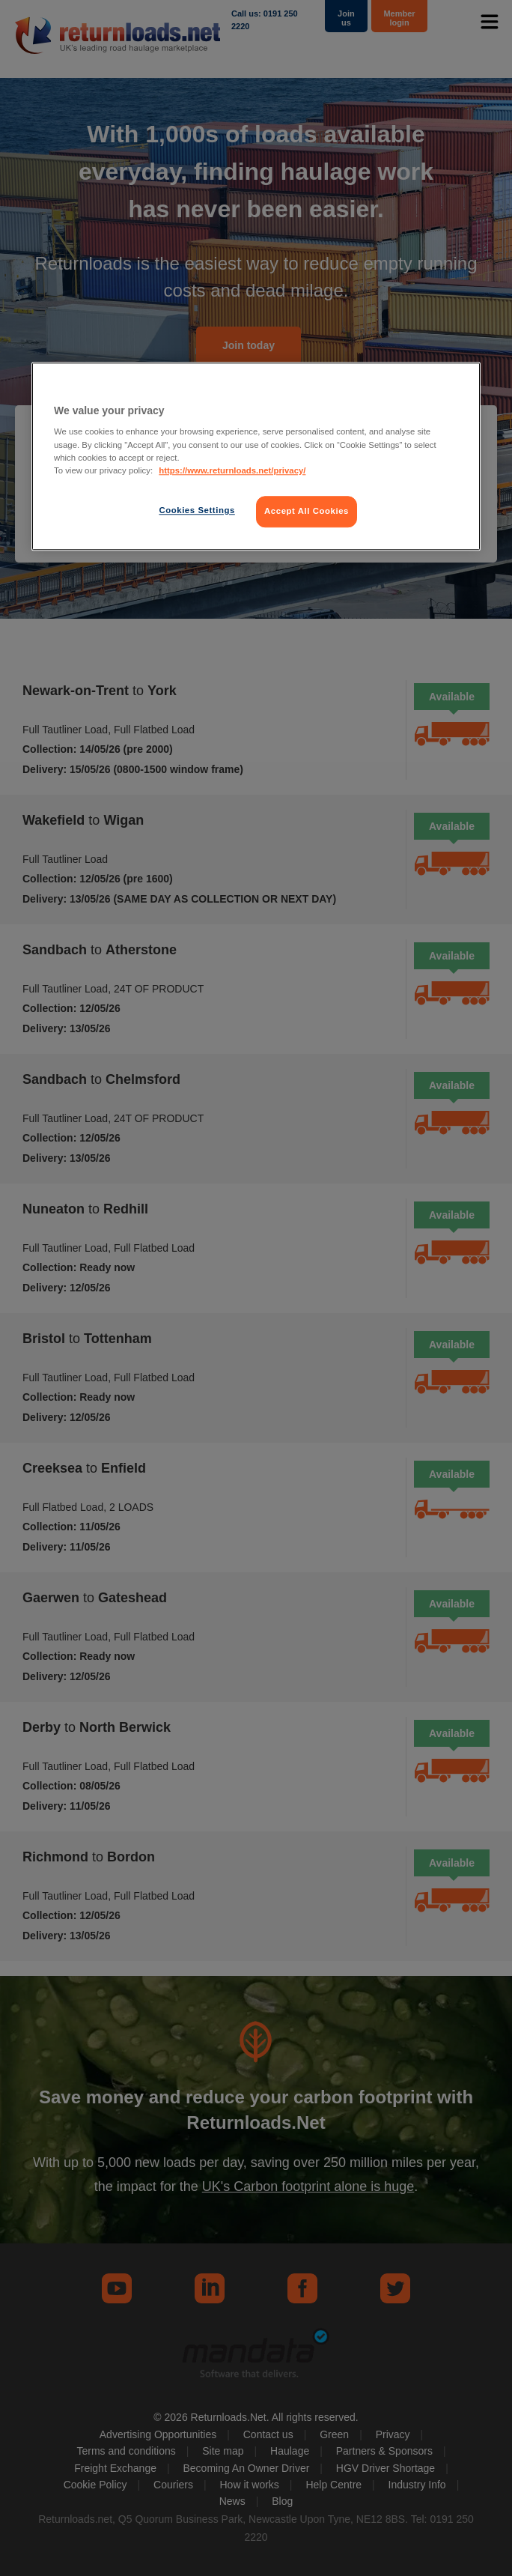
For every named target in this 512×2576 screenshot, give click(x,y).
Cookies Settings (196, 510)
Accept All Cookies (306, 510)
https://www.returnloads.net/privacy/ (232, 470)
